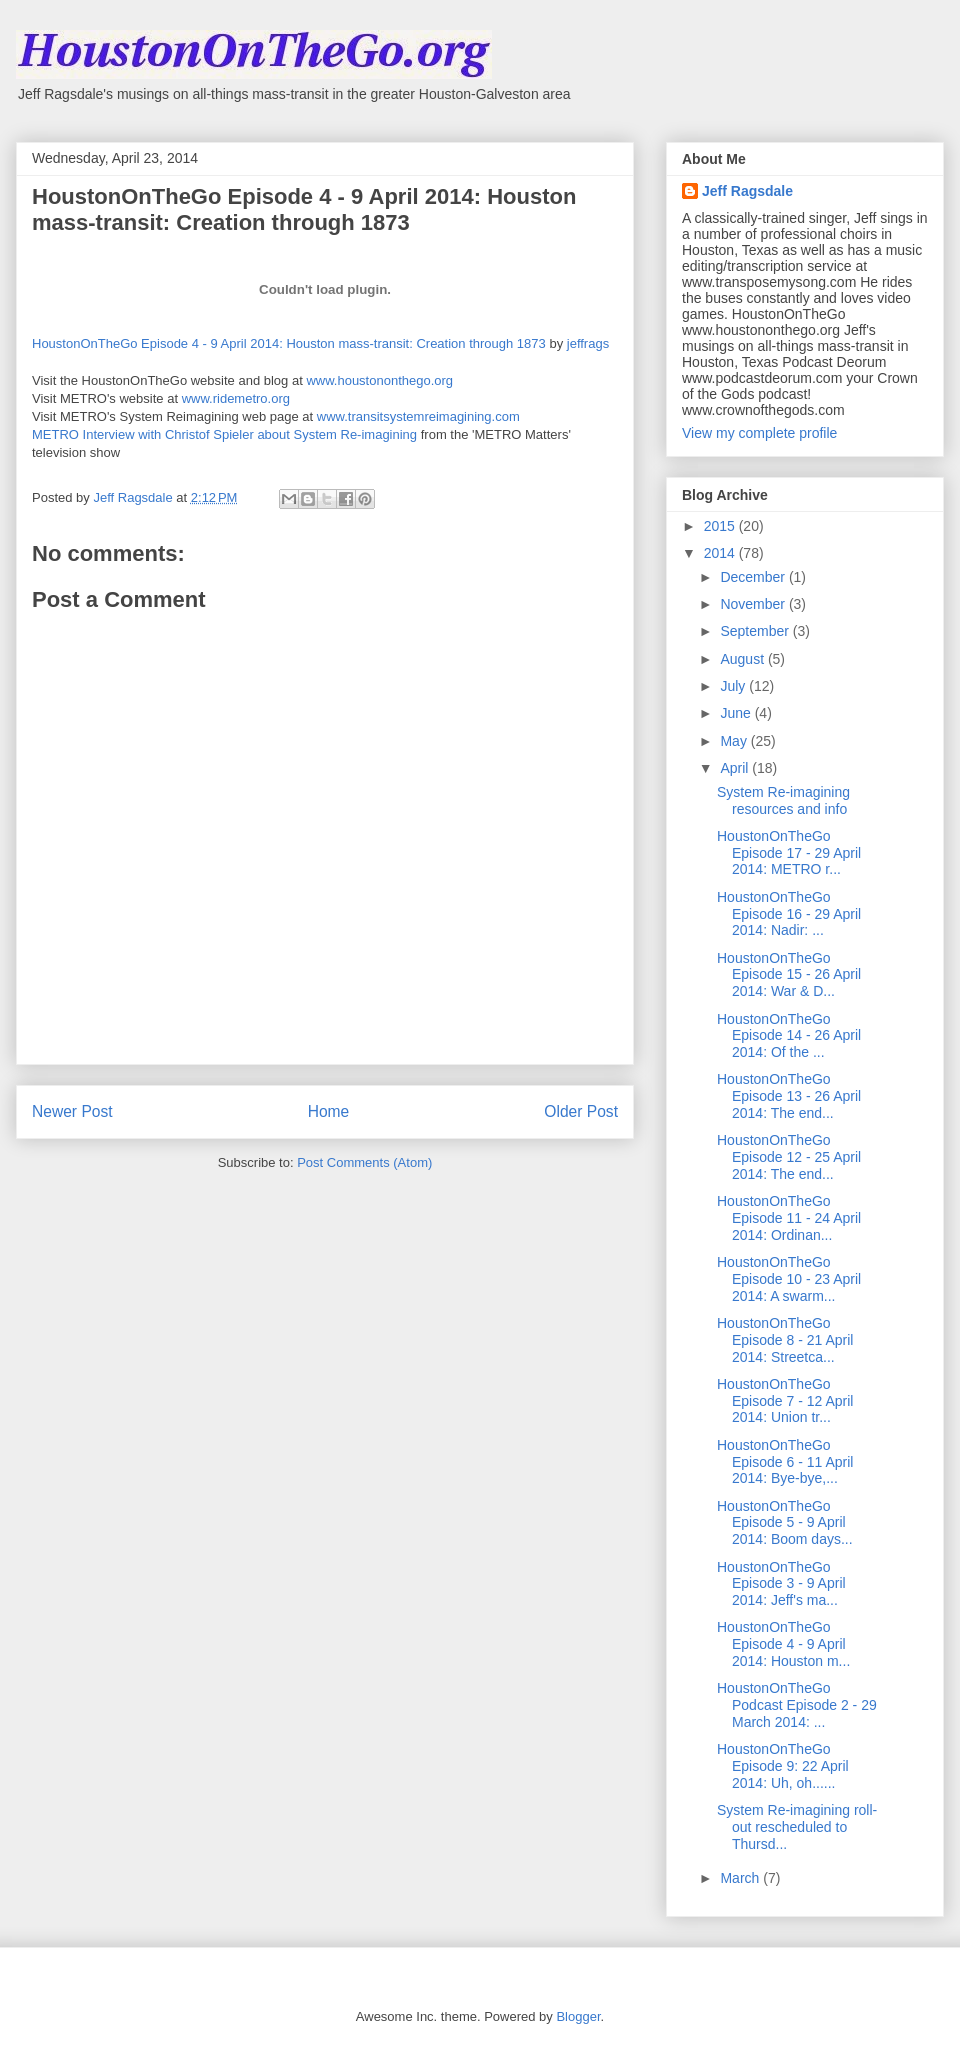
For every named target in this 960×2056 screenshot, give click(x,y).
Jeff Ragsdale (747, 191)
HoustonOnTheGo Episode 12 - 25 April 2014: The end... (789, 1157)
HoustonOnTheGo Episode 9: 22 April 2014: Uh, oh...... (783, 1766)
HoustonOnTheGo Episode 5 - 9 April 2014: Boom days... (785, 1523)
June (737, 713)
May (735, 741)
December (754, 577)
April (736, 768)
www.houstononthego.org (379, 380)
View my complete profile (759, 433)
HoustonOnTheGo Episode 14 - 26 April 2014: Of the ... (789, 1036)
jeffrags (588, 343)
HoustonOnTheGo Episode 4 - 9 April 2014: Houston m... (783, 1644)
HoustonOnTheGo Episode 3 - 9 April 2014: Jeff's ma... (781, 1584)
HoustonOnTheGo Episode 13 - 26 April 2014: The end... (789, 1096)
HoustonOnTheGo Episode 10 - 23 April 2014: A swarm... (789, 1279)
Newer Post (72, 1111)
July (734, 686)
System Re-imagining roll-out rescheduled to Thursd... (797, 1827)
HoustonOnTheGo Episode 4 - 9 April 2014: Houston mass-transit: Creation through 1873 (289, 343)
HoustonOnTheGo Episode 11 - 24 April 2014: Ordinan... (789, 1218)
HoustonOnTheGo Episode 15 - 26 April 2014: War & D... (789, 975)
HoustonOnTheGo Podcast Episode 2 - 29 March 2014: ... (797, 1705)
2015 (721, 526)
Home (329, 1111)
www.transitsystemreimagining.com (418, 416)
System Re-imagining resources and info (783, 800)
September (756, 631)
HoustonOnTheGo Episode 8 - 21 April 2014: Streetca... (785, 1340)
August (743, 659)
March (741, 1878)
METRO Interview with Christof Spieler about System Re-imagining (224, 434)
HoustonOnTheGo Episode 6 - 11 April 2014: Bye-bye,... (785, 1462)
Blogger (578, 2016)
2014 (721, 553)
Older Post (581, 1111)
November (754, 604)
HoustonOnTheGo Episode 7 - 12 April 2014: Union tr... (785, 1401)
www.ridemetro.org (236, 398)
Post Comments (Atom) (364, 1162)
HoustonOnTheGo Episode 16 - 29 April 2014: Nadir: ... (789, 914)
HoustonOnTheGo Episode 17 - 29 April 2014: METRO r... (789, 853)
